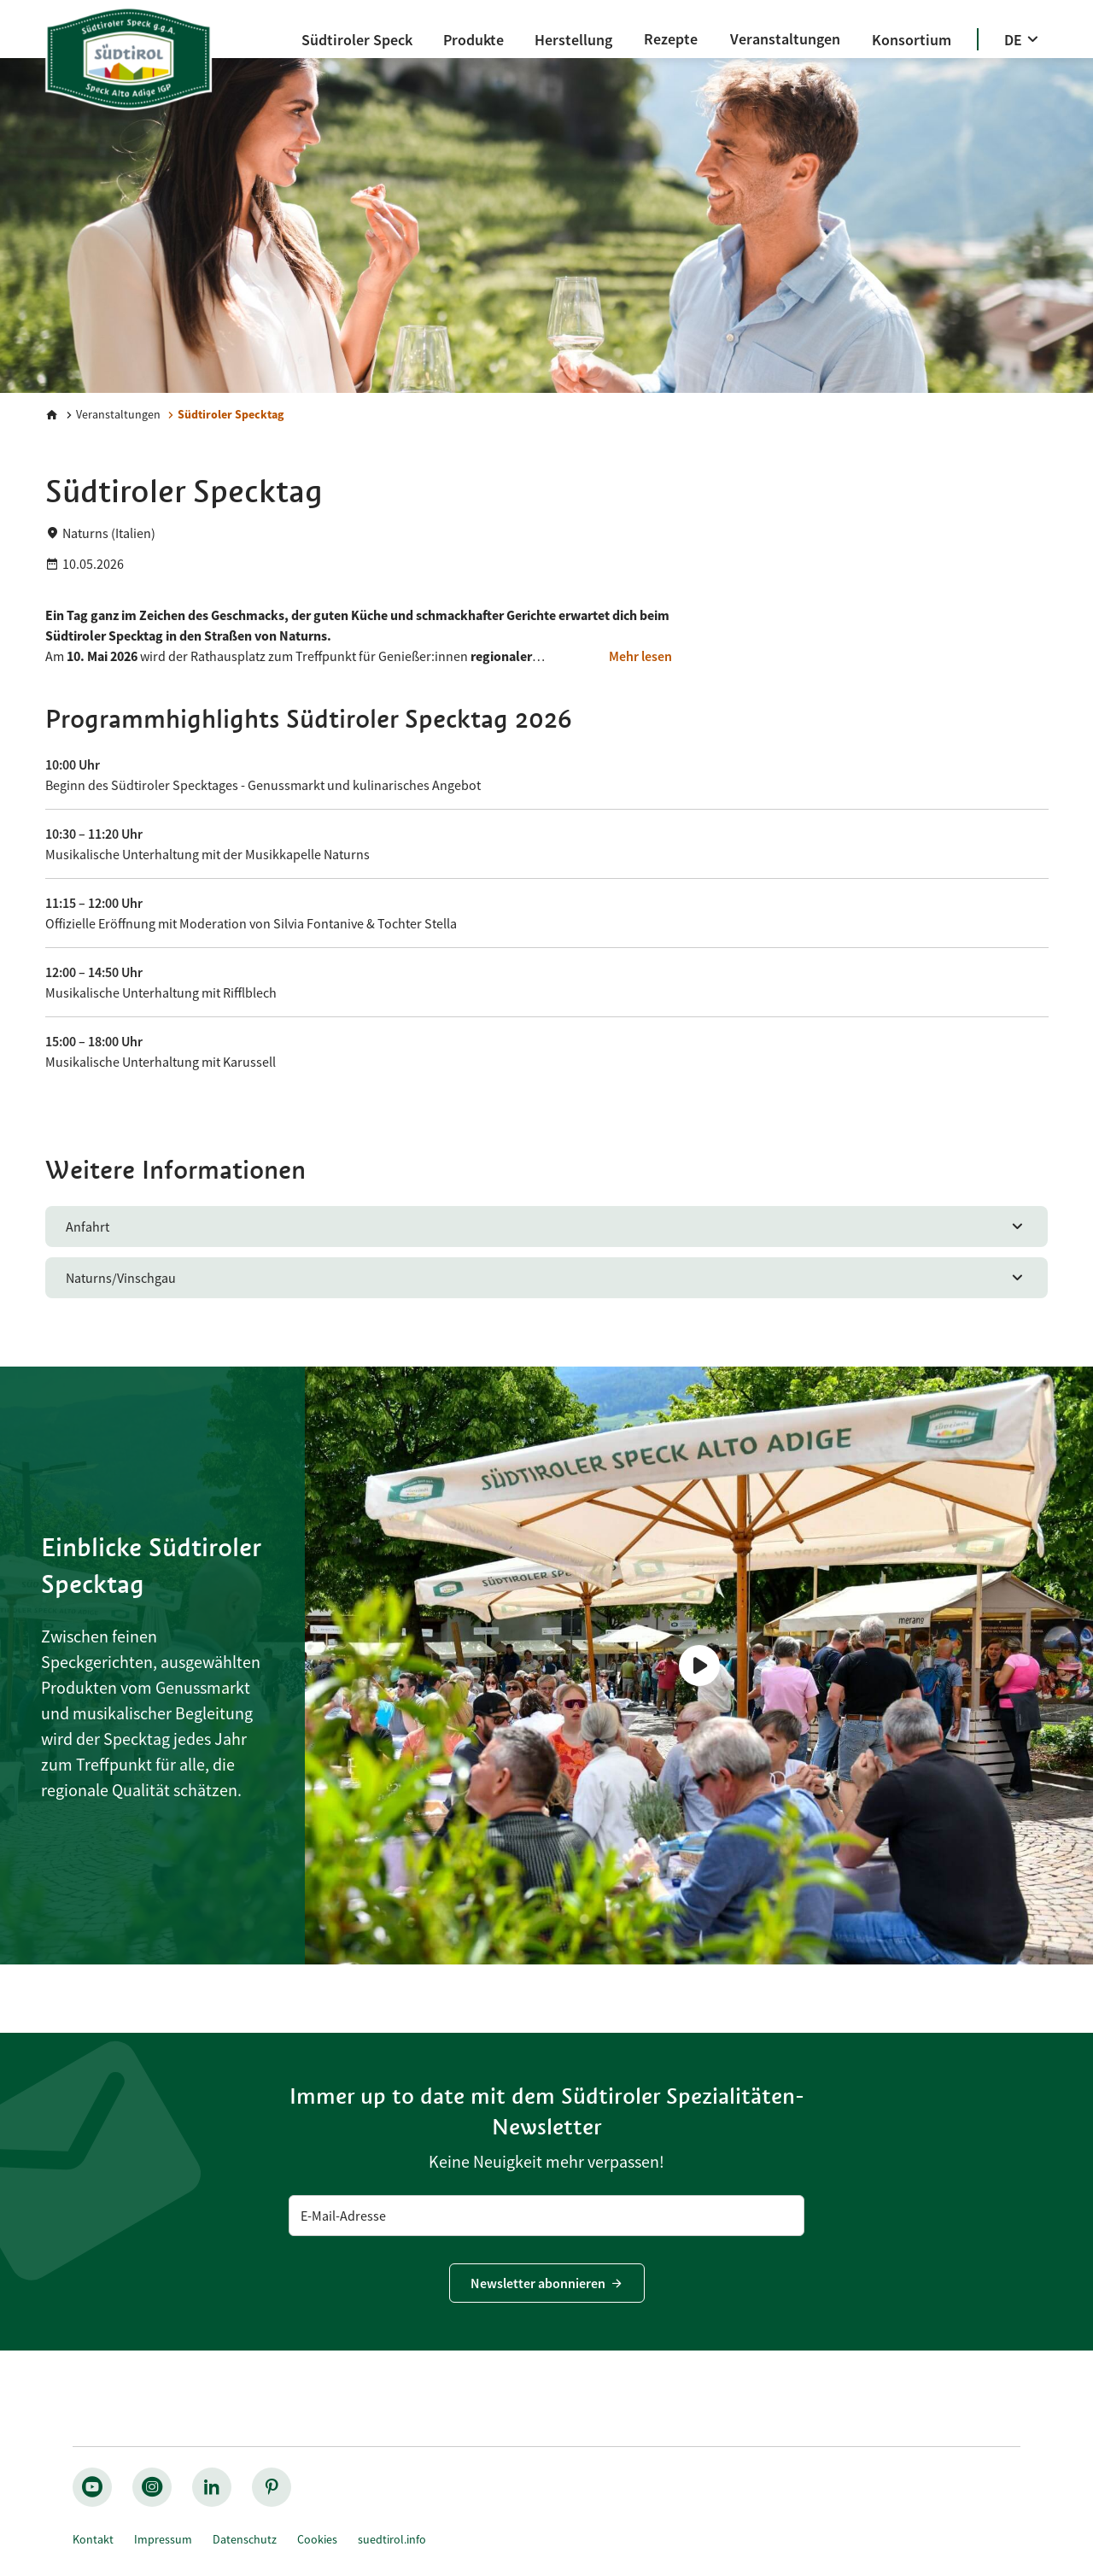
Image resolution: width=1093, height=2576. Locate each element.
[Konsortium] (911, 40)
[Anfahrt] (547, 1226)
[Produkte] (473, 40)
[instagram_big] (152, 2487)
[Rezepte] (670, 39)
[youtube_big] (92, 2487)
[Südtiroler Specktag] (223, 415)
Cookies (317, 2539)
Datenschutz (245, 2539)
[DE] (1023, 40)
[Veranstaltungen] (785, 39)
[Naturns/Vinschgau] (547, 1277)
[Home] (52, 415)
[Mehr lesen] (640, 656)
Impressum (163, 2539)
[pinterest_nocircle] (271, 2487)
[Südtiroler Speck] (357, 40)
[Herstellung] (573, 40)
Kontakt (93, 2539)
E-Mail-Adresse (343, 2215)
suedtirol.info (392, 2539)
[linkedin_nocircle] (211, 2487)
